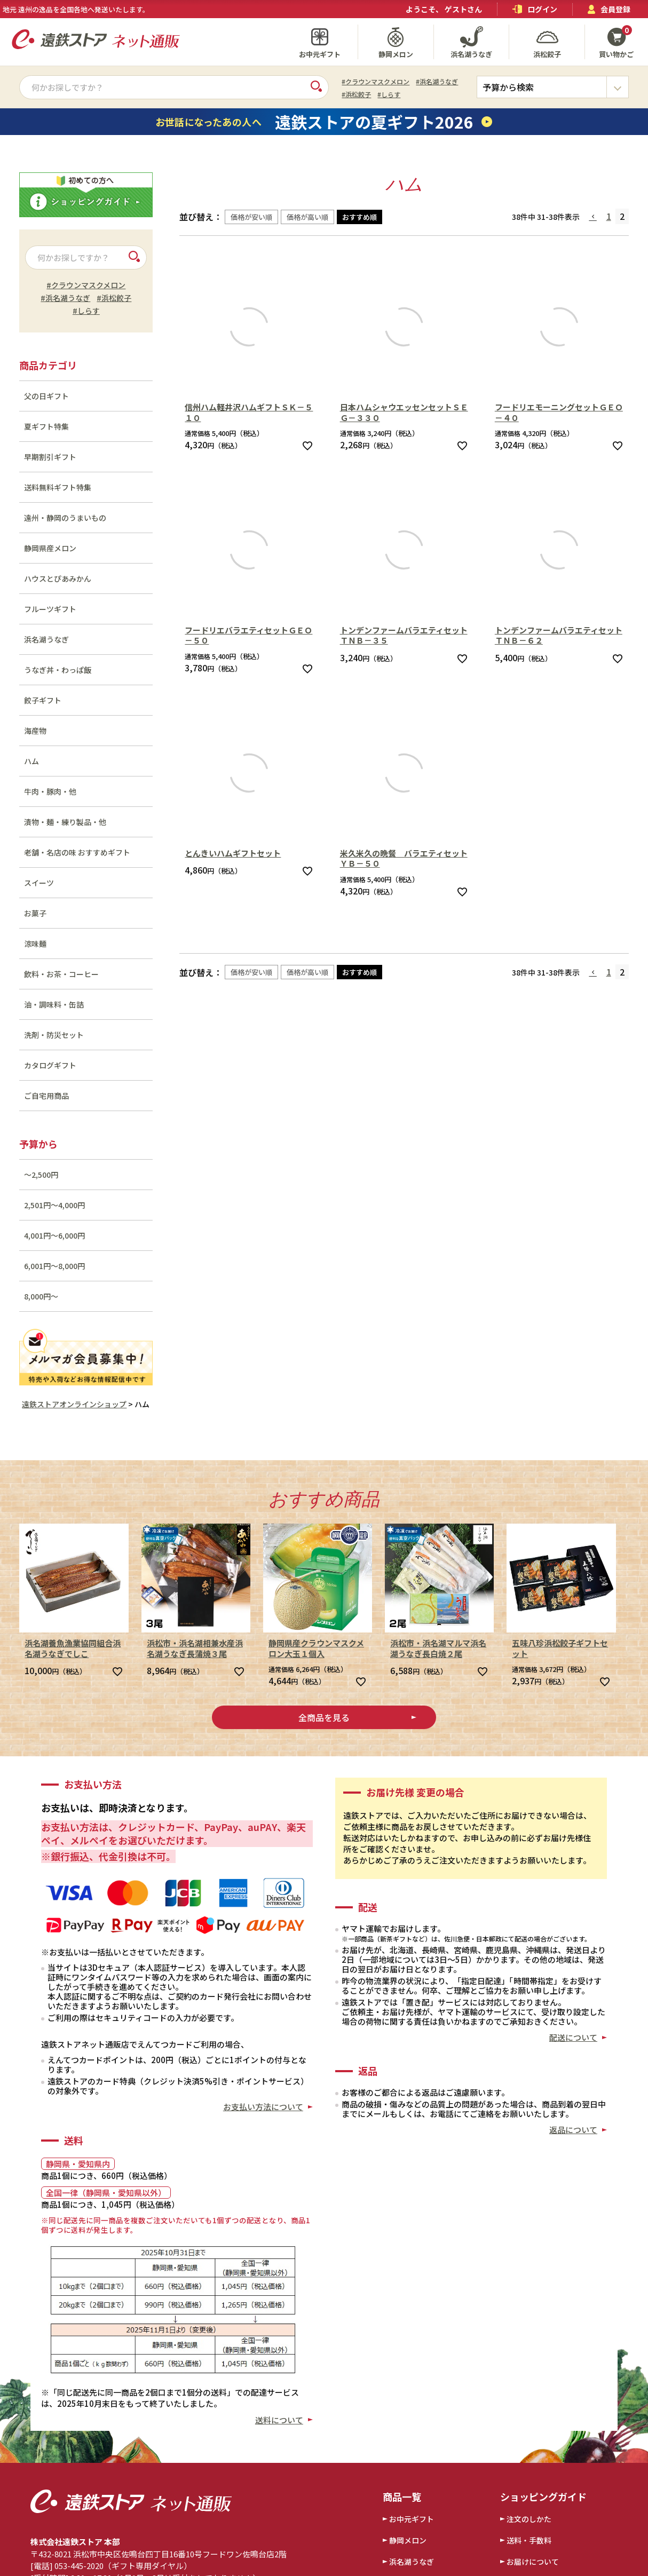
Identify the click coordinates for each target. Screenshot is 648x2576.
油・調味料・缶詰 (54, 1004)
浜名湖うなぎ (46, 639)
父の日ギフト (46, 396)
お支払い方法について (263, 2106)
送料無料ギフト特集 (57, 487)
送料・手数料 (529, 2540)
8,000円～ (41, 1296)
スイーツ (39, 882)
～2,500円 (41, 1174)
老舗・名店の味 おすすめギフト (77, 852)
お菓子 (35, 913)
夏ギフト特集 (46, 426)
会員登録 (609, 9)
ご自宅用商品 (46, 1095)
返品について (573, 2129)
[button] (593, 217)
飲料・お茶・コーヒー (61, 974)
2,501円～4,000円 (54, 1205)
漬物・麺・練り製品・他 (65, 822)
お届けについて (533, 2561)
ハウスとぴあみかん (57, 578)
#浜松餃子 (356, 94)
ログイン (534, 9)
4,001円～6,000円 (54, 1235)
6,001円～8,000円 (54, 1266)
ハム (31, 761)
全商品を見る (324, 1717)
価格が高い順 (307, 217)
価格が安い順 (251, 217)
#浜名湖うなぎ (437, 81)
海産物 (35, 730)
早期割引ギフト (50, 456)
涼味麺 (35, 943)
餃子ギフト (42, 700)
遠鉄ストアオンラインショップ (74, 1404)
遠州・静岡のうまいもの (65, 517)
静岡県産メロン (50, 548)
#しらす (388, 94)
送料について (279, 2420)
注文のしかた (529, 2519)
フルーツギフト (50, 609)
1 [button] (608, 216)
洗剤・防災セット (54, 1034)
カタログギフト (50, 1065)
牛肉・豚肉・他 (50, 791)
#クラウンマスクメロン (375, 81)
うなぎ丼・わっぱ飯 (57, 669)
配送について (573, 2037)
